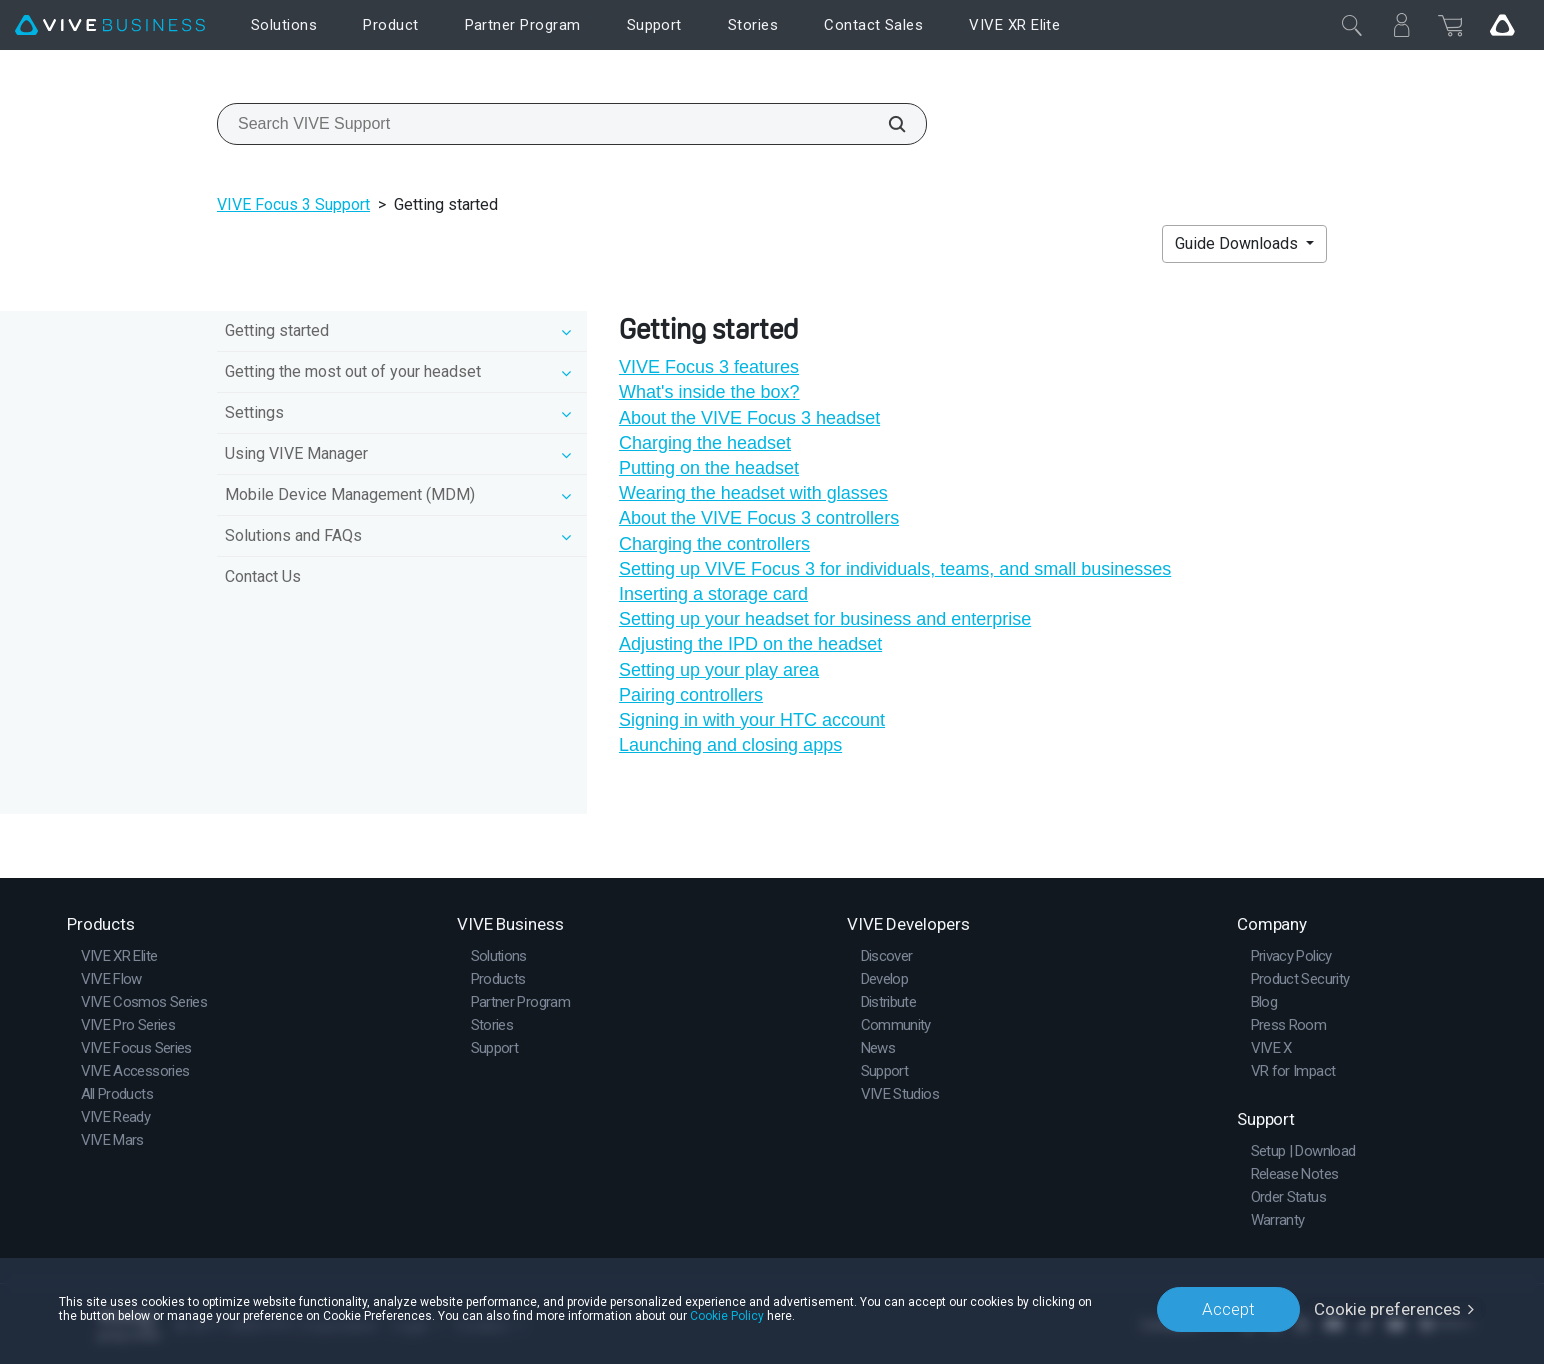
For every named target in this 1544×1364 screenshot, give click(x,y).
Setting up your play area (719, 670)
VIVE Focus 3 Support (293, 204)
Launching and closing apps (730, 745)
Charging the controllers (714, 544)
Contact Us (263, 576)
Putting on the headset (709, 468)
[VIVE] (110, 25)
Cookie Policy (727, 1316)
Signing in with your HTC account (752, 720)
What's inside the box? (709, 392)
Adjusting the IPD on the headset (750, 644)
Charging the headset (705, 443)
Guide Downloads (1238, 243)
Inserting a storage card (713, 594)
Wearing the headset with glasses (753, 493)
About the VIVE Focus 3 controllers (759, 518)
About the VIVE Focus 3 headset (749, 418)
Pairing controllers (691, 695)
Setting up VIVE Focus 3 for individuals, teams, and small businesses (895, 569)
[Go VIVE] (1502, 25)
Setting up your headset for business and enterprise (825, 619)
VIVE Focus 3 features (709, 367)
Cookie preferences (1387, 1309)
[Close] (1352, 25)
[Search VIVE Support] (886, 124)
